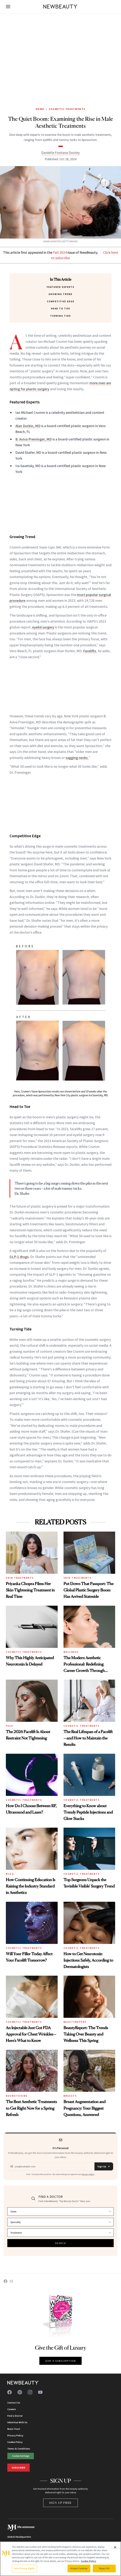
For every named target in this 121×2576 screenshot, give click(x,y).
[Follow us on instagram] (30, 2392)
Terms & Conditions (18, 2448)
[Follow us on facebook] (9, 2392)
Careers (11, 2409)
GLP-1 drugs (19, 1256)
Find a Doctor (15, 2415)
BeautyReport (75, 2021)
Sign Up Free (60, 2502)
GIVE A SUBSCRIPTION (60, 2360)
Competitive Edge (60, 301)
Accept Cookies (79, 2568)
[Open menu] (8, 6)
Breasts (70, 2095)
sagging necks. (77, 757)
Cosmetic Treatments (67, 109)
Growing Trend (60, 294)
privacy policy (88, 2174)
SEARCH (60, 2243)
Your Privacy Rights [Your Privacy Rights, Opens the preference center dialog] (24, 2568)
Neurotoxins (17, 2095)
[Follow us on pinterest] (20, 2392)
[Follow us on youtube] (40, 2392)
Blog (10, 1873)
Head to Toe (60, 308)
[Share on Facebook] (5, 2281)
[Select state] (60, 2211)
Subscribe (18, 2467)
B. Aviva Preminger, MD (33, 439)
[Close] (115, 2547)
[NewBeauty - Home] (60, 7)
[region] (60, 2559)
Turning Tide (60, 315)
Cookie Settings (20, 2455)
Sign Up (103, 2166)
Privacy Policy (15, 2435)
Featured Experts (60, 287)
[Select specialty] (60, 2222)
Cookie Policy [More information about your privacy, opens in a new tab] (88, 2561)
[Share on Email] (11, 2281)
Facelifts (89, 651)
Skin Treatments (20, 1577)
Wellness (71, 1652)
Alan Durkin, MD (27, 425)
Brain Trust (13, 2429)
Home (40, 109)
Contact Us (13, 2402)
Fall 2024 (60, 252)
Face (9, 1725)
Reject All (104, 2568)
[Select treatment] (60, 2232)
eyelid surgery (43, 627)
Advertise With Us (17, 2422)
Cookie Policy (15, 2442)
